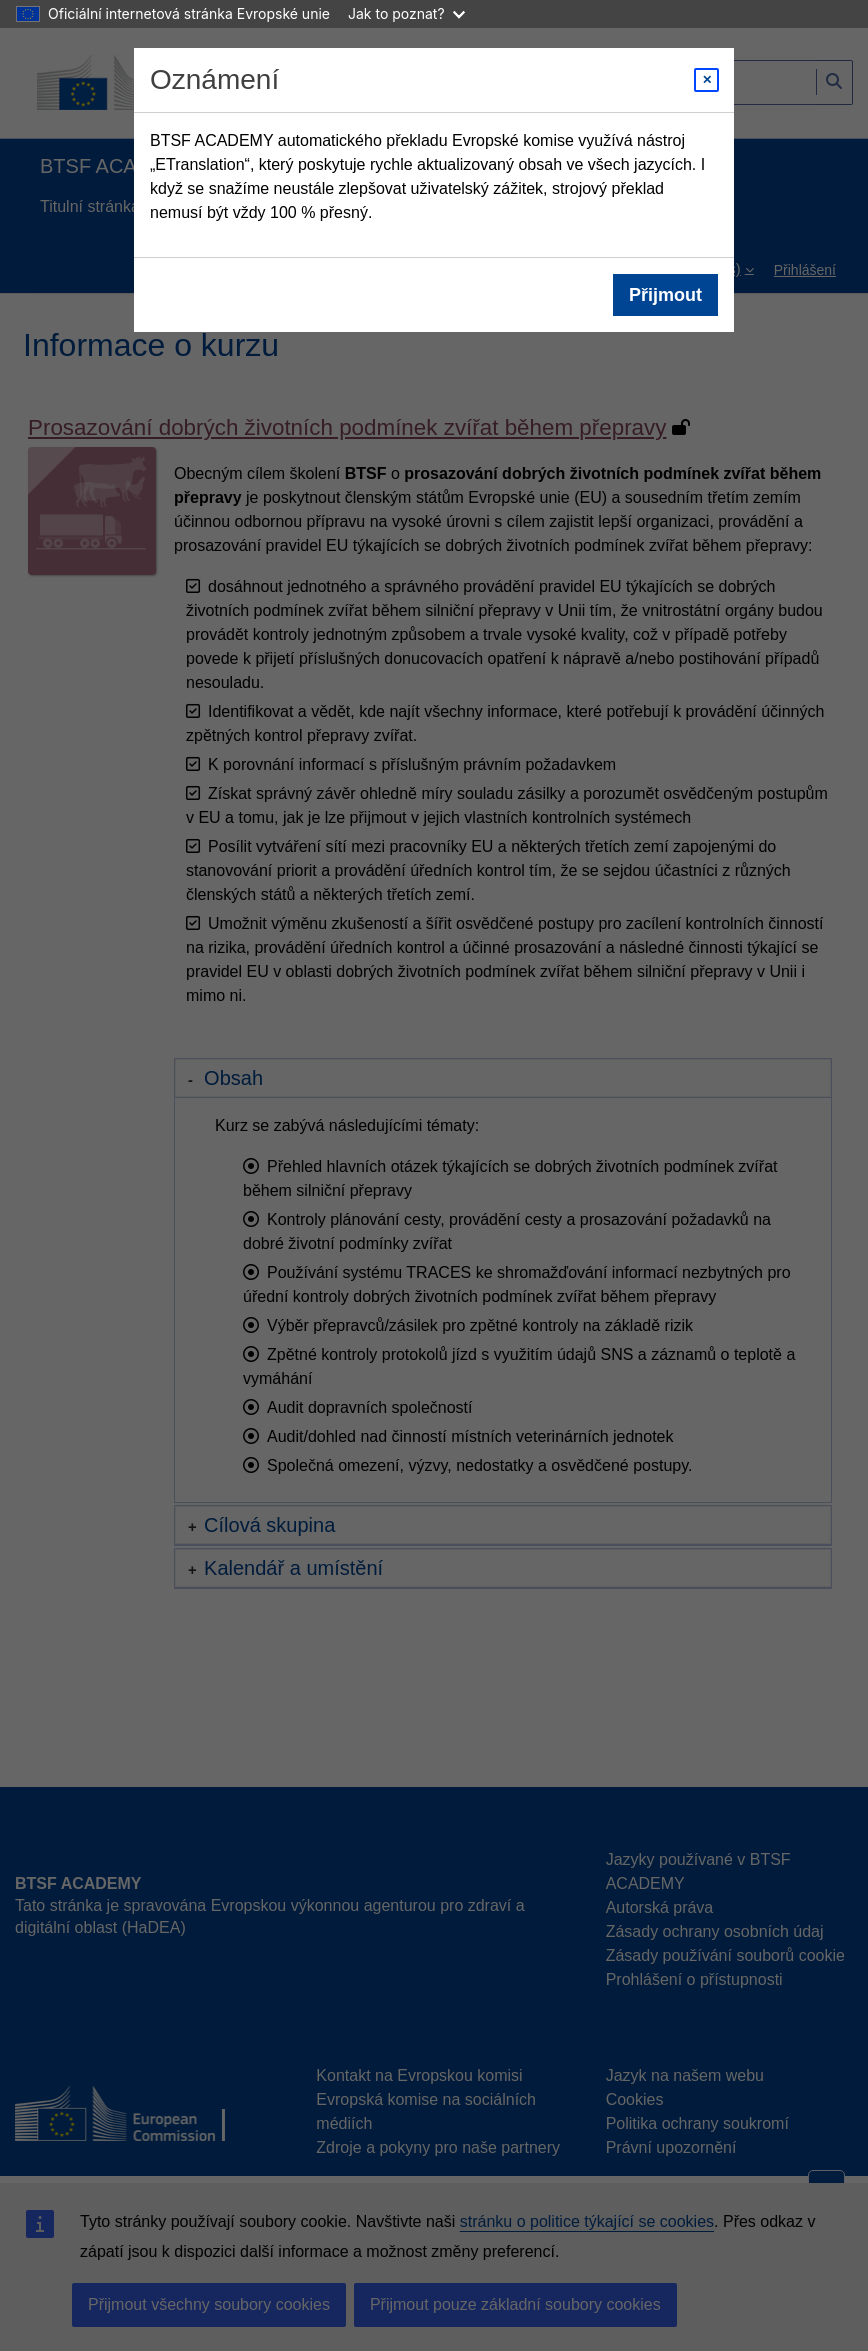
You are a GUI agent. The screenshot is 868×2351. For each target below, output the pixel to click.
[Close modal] (706, 80)
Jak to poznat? (406, 13)
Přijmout (665, 295)
